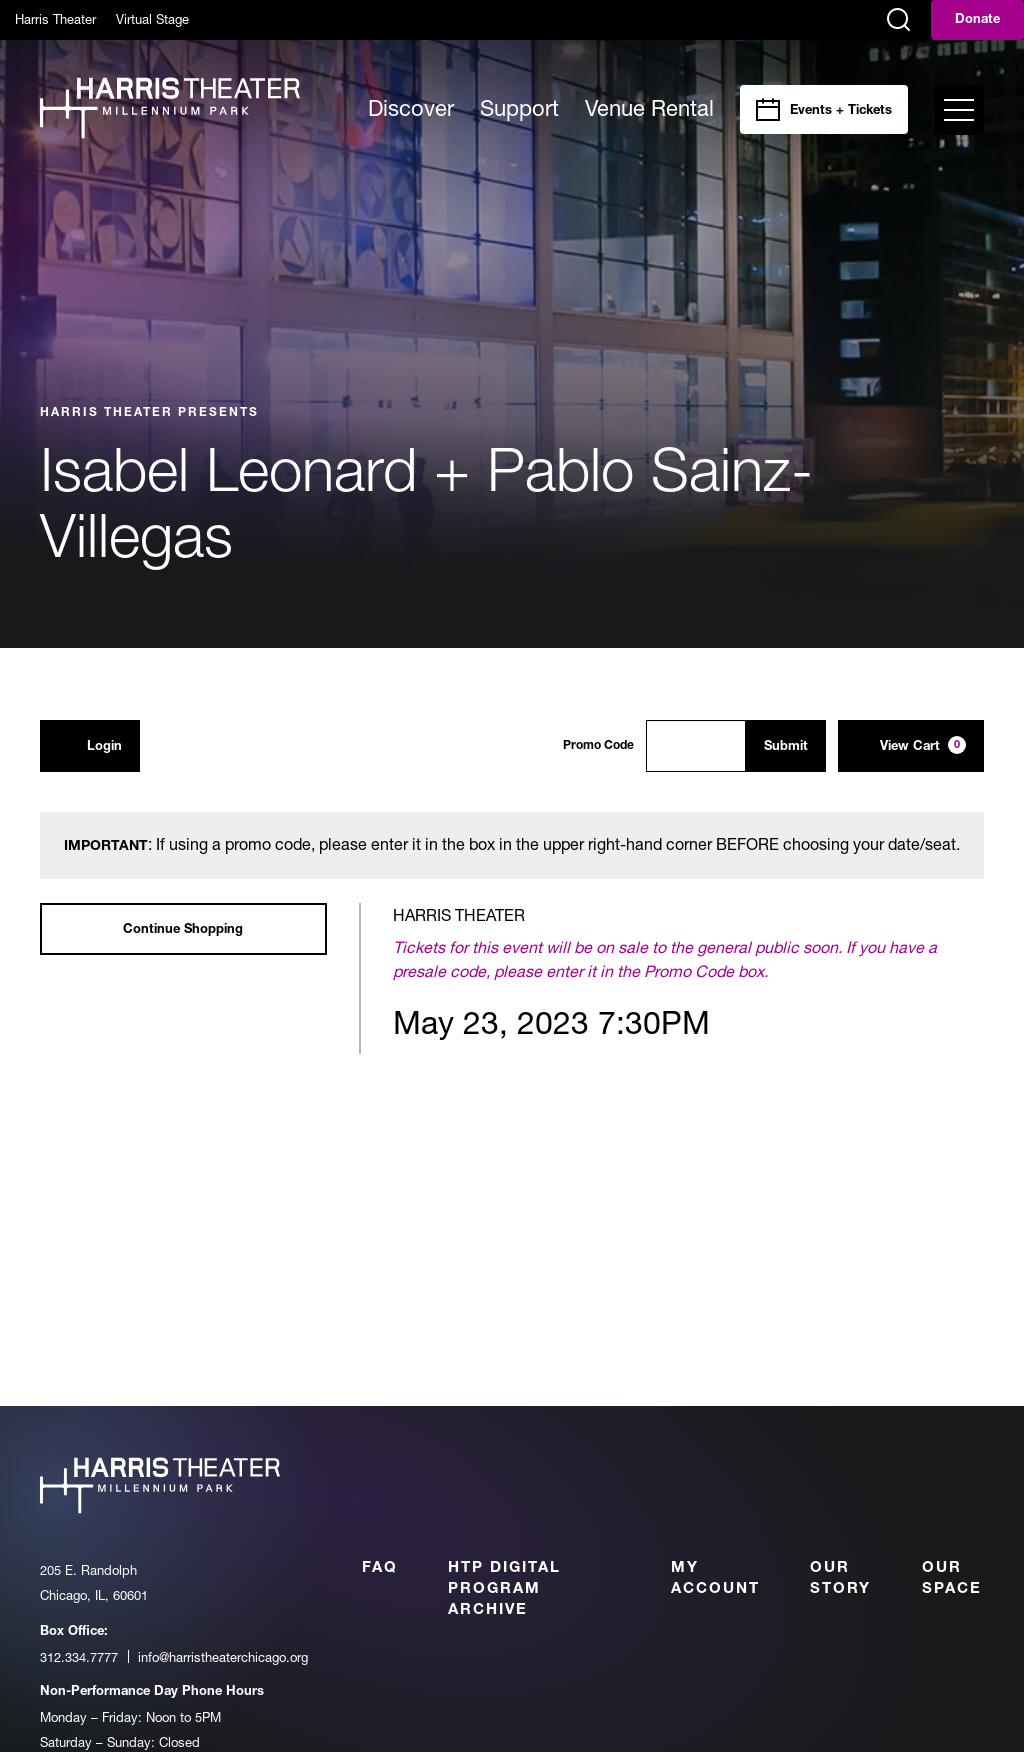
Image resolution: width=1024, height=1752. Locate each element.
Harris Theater (55, 19)
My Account (715, 1579)
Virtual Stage (152, 19)
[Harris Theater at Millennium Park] (170, 109)
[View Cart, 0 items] (911, 746)
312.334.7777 (79, 1657)
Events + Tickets (841, 111)
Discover (411, 108)
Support (519, 108)
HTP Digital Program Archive (504, 1589)
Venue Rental (649, 108)
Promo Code (598, 746)
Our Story (840, 1579)
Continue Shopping (183, 930)
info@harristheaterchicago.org (223, 1657)
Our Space (952, 1579)
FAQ (380, 1568)
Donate (977, 20)
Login (90, 745)
